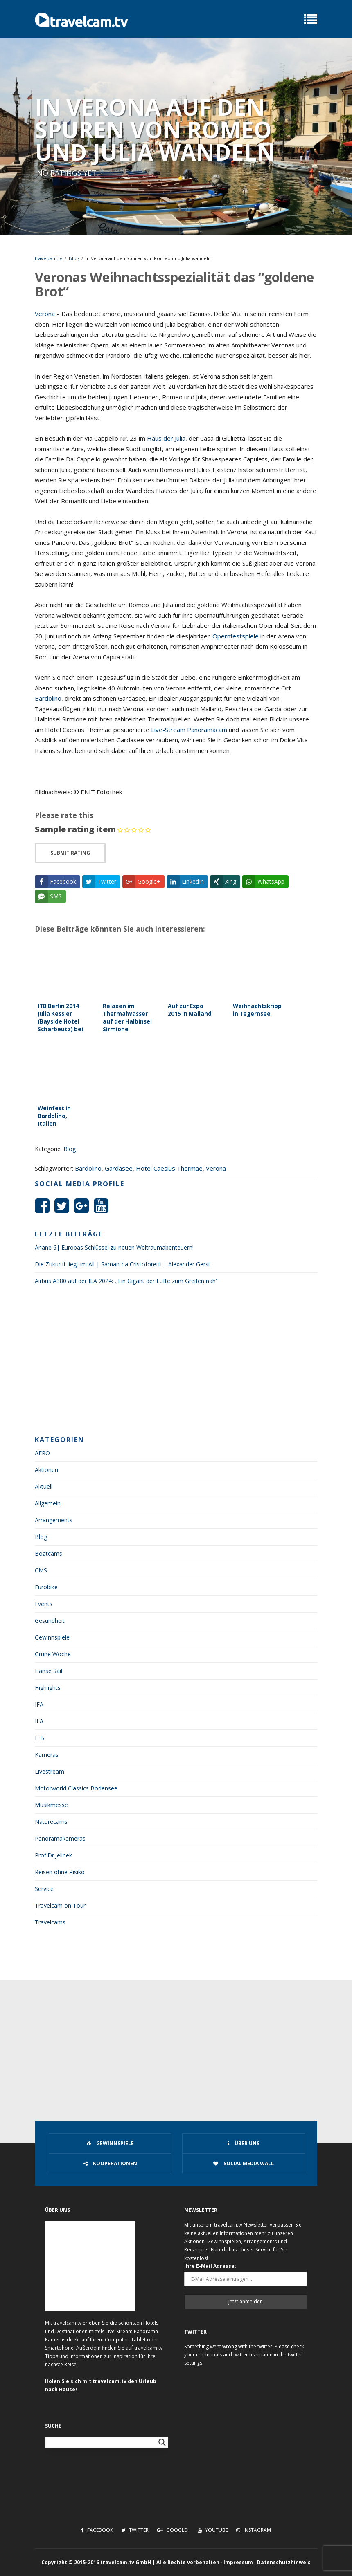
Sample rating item (75, 829)
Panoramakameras (60, 1838)
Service (44, 1889)
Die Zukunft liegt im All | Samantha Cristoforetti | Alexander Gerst (122, 1264)
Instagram (253, 2530)
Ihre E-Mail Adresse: (210, 2265)
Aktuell (43, 1486)
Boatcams (48, 1553)
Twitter (135, 2530)
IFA (39, 1704)
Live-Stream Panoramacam (189, 730)
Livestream (49, 1771)
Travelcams (50, 1922)
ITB (39, 1738)
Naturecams (51, 1822)
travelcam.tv (48, 258)
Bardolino (48, 698)
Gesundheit (50, 1620)
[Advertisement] (176, 1363)
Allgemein (48, 1503)
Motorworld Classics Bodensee (76, 1788)
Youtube (213, 2530)
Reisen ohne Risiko (60, 1872)
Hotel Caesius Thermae (169, 1168)
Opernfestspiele (235, 636)
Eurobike (46, 1587)
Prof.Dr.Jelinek (53, 1855)
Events (43, 1604)
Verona (45, 313)
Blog (74, 258)
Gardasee (119, 1168)
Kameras (47, 1754)
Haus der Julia (166, 438)
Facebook (97, 2530)
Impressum (238, 2562)
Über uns (243, 2143)
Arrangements (53, 1520)
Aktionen (46, 1470)
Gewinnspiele (52, 1637)
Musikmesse (51, 1805)
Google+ (173, 2530)
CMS (41, 1570)
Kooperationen (110, 2163)
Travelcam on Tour (60, 1905)
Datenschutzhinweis (284, 2562)
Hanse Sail (48, 1671)
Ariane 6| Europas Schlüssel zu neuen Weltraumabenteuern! (114, 1247)
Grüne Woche (53, 1654)
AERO (42, 1453)
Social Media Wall (243, 2163)
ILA (39, 1721)
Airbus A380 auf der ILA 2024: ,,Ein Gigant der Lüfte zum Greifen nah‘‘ (126, 1281)
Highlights (48, 1687)
